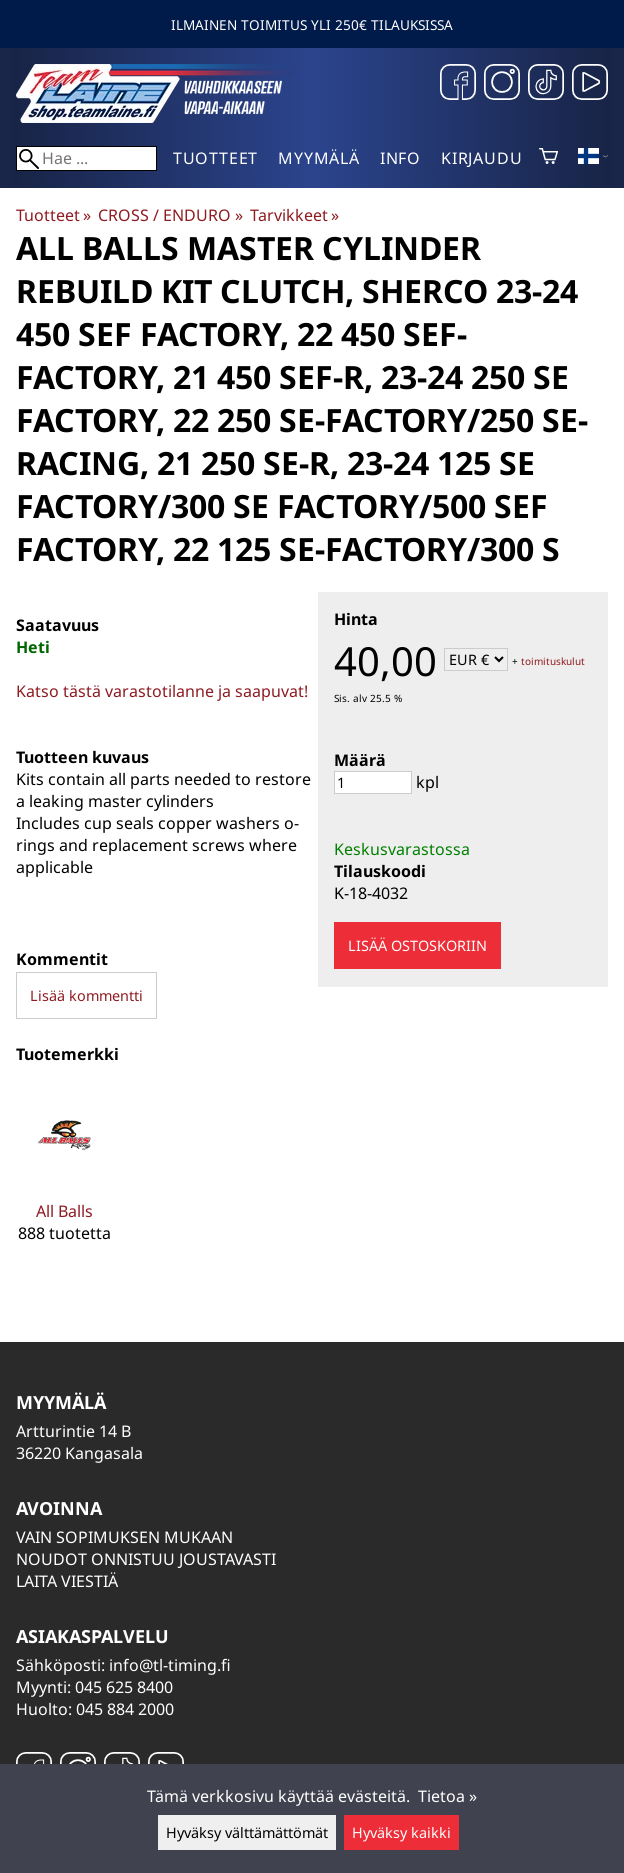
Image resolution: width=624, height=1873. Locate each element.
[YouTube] (590, 84)
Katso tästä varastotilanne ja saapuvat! (162, 691)
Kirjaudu (481, 158)
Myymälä (319, 158)
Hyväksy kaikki (401, 1832)
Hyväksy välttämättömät (247, 1832)
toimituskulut (553, 661)
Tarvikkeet (294, 215)
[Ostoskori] (548, 158)
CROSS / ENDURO (170, 215)
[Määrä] (373, 782)
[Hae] (86, 158)
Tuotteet (215, 158)
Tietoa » (447, 1796)
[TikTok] (546, 84)
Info (400, 158)
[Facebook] (458, 84)
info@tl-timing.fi (170, 1665)
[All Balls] (64, 1179)
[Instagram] (502, 84)
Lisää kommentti (86, 995)
